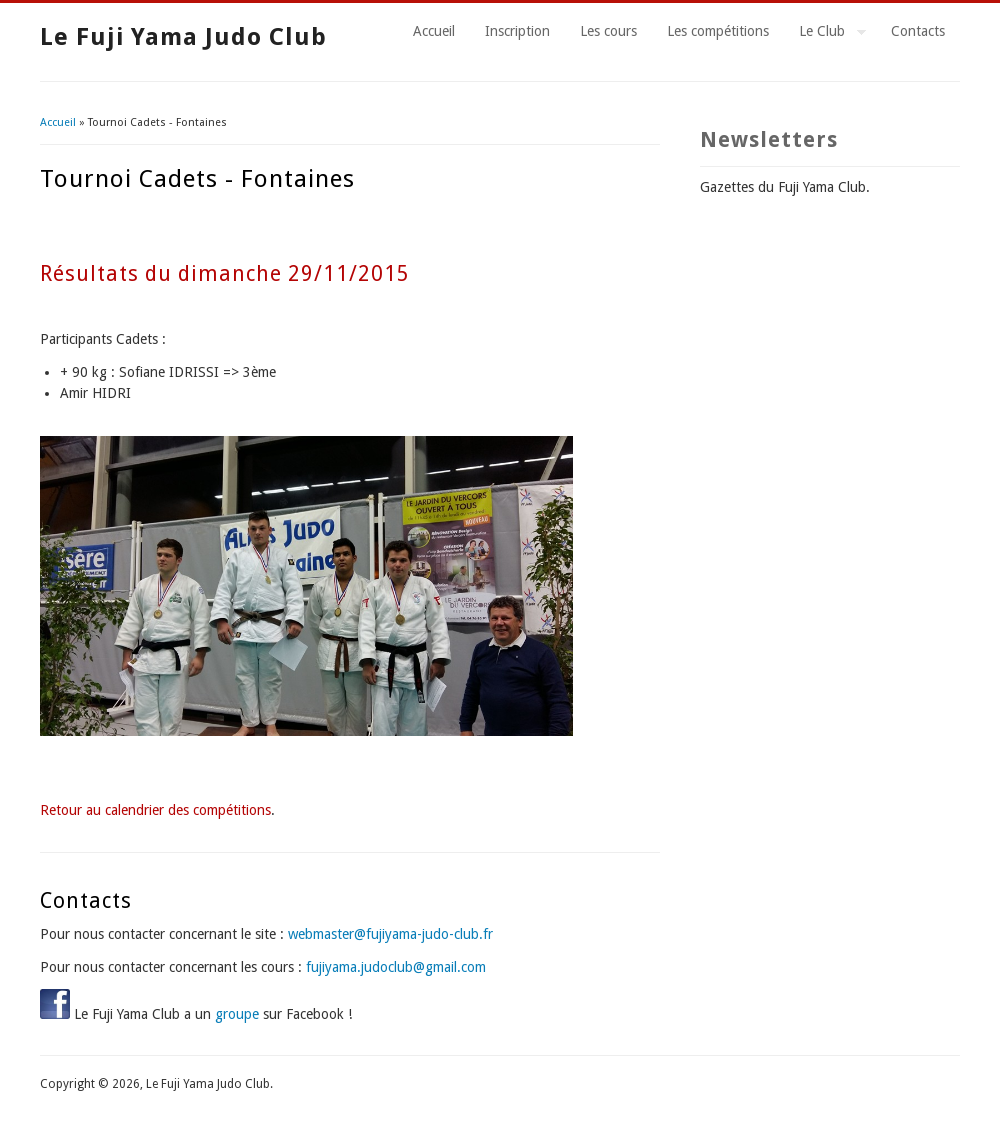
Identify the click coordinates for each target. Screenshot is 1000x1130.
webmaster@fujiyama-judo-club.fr (390, 934)
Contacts (918, 31)
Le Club (825, 34)
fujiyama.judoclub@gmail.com (396, 967)
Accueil (434, 31)
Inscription (517, 31)
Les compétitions (718, 31)
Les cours (608, 31)
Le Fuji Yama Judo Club (183, 37)
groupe (237, 1014)
